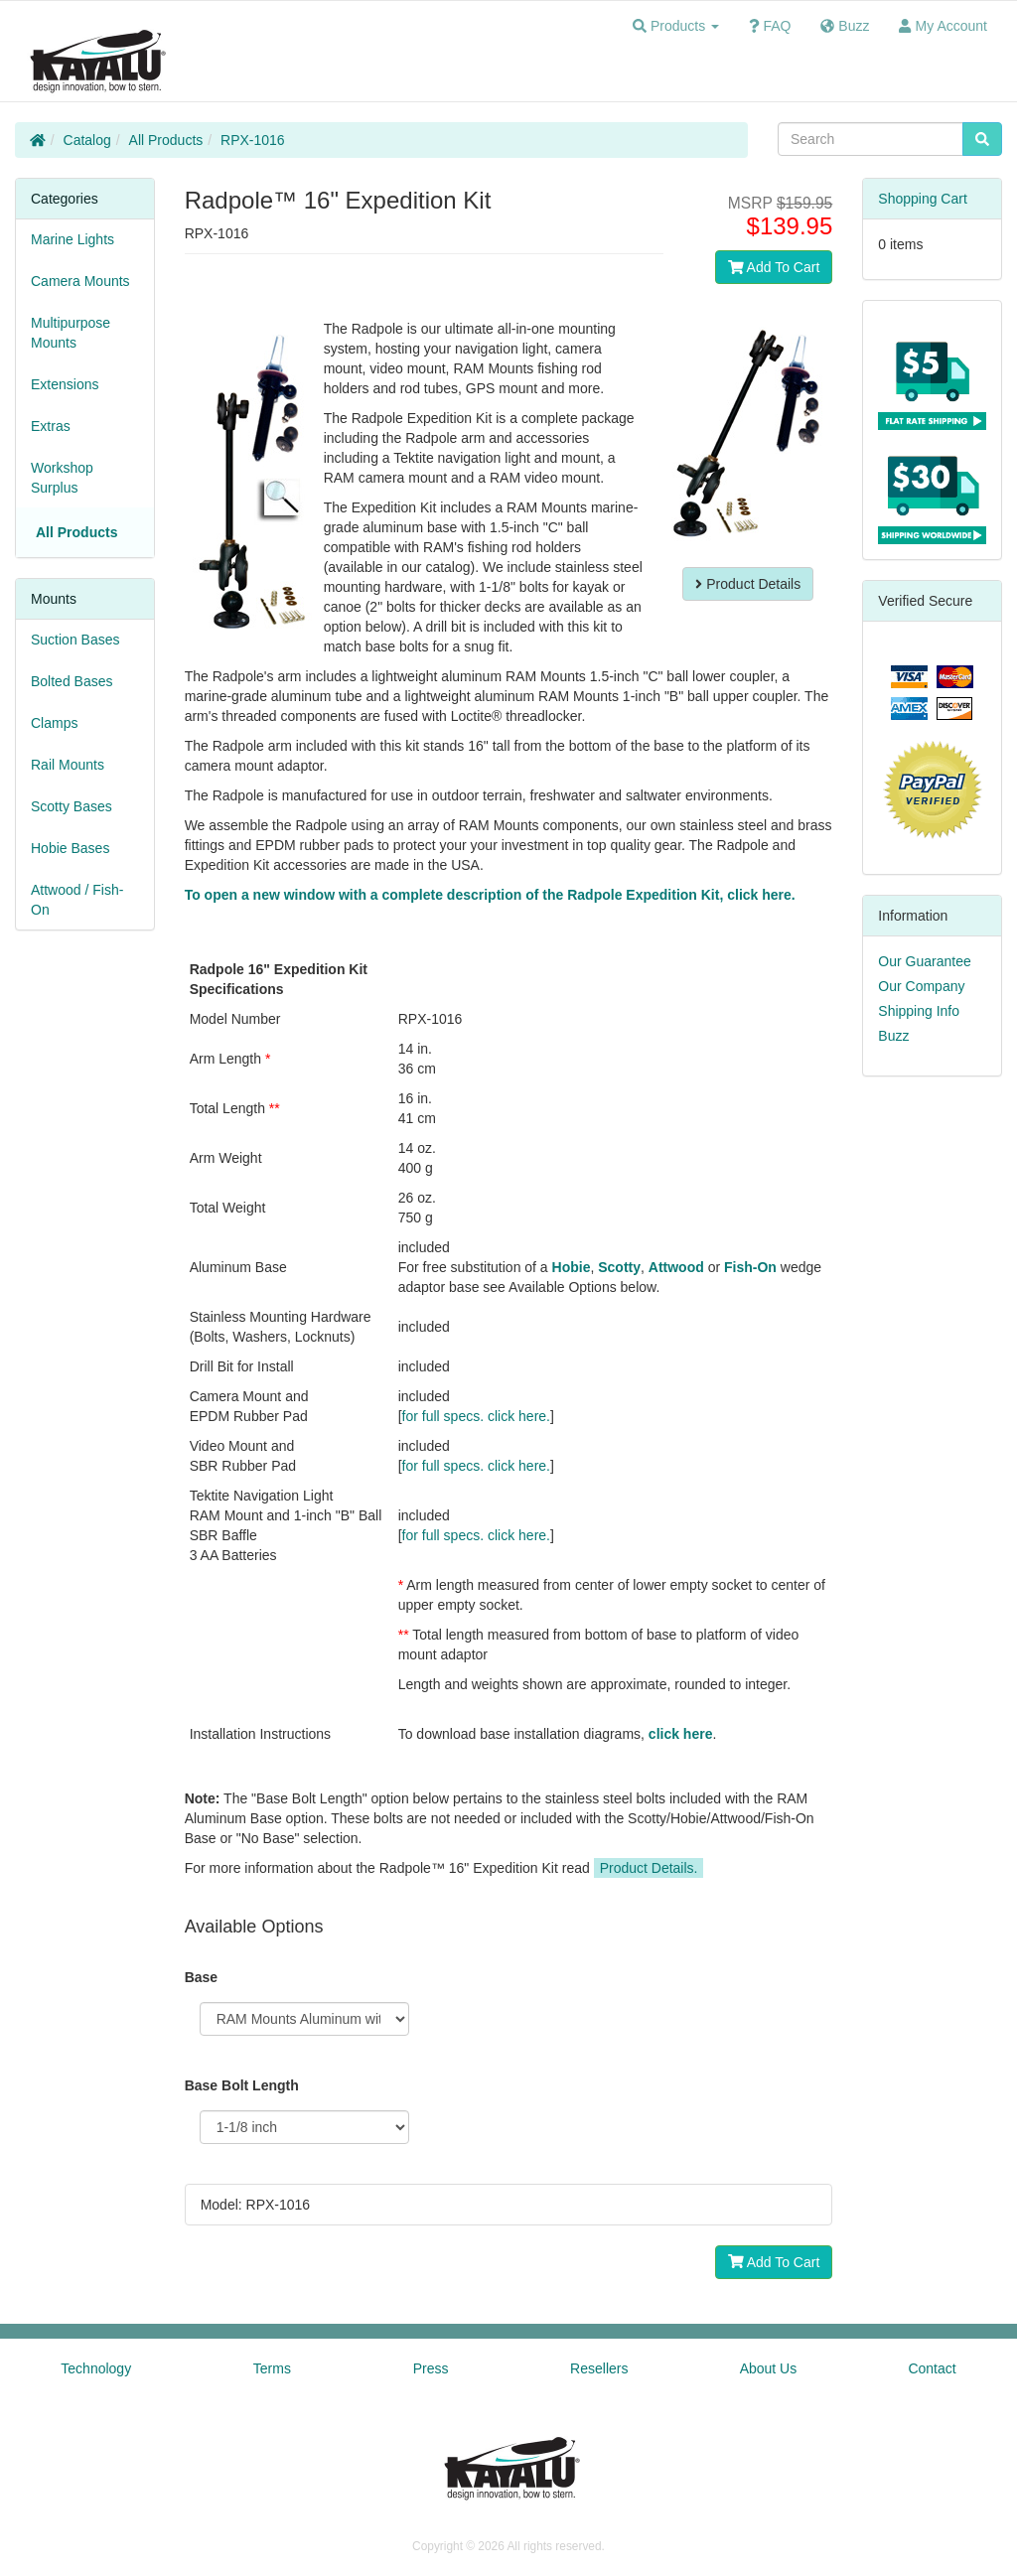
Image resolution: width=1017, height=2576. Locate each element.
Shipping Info (918, 1011)
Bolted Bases (72, 681)
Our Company (921, 986)
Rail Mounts (67, 765)
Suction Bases (75, 639)
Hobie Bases (70, 848)
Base (201, 1977)
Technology (96, 2368)
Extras (51, 426)
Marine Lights (72, 239)
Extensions (64, 384)
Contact (931, 2368)
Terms (272, 2368)
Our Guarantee (924, 961)
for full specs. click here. (476, 1416)
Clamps (54, 723)
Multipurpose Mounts (70, 333)
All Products (166, 140)
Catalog (87, 140)
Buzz (893, 1036)
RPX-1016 (252, 140)
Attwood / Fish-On (77, 900)
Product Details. (649, 1868)
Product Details (747, 584)
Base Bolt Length (242, 2085)
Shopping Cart (922, 199)
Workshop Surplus (62, 478)
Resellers (599, 2368)
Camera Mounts (80, 281)
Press (431, 2368)
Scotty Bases (71, 806)
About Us (769, 2368)
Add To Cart (774, 267)
